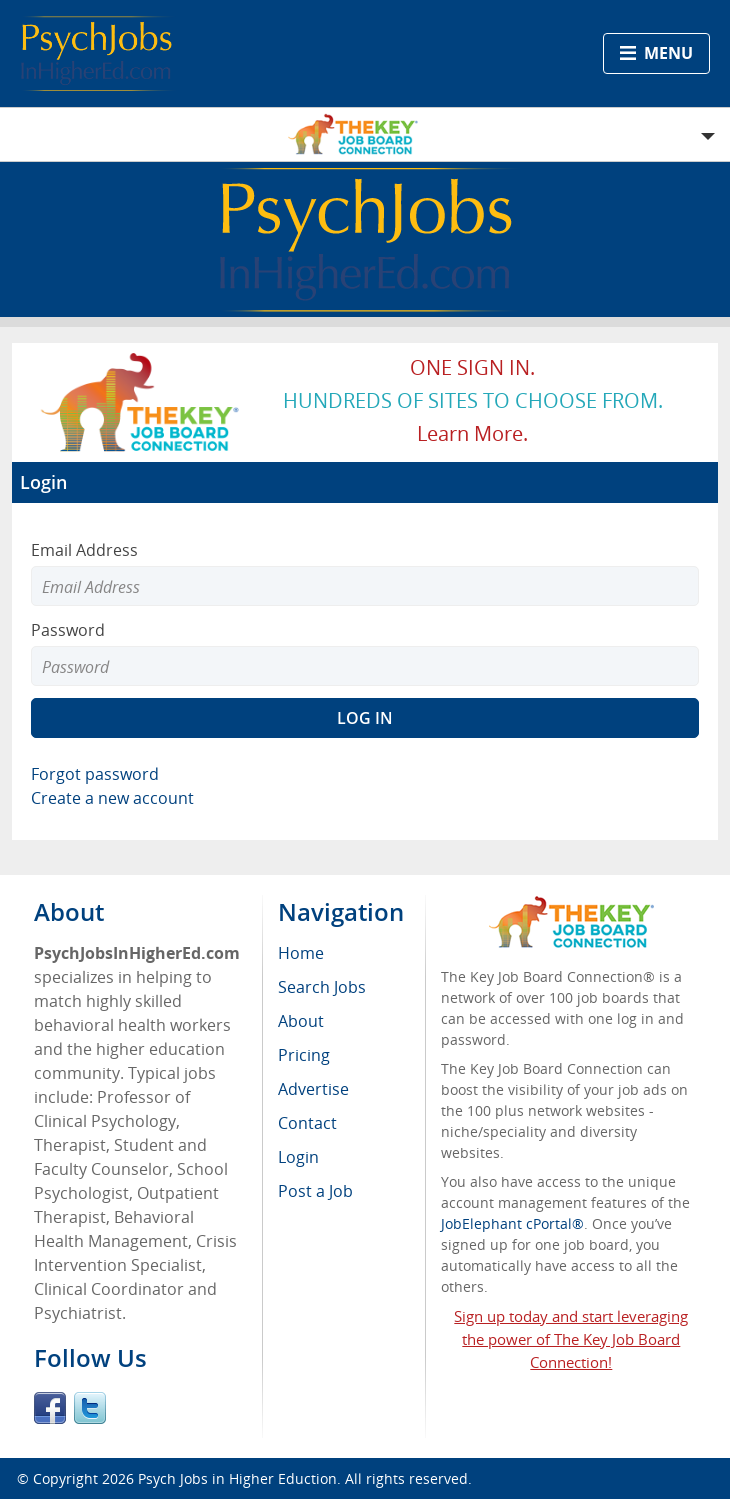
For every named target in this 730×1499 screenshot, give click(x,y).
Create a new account (112, 798)
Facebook (50, 1408)
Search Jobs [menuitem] (322, 987)
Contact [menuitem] (307, 1123)
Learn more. (472, 433)
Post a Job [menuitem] (315, 1191)
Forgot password (95, 774)
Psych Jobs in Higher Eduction (237, 1478)
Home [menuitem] (301, 953)
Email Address (84, 550)
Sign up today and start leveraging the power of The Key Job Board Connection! (571, 1339)
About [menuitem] (301, 1021)
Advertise (313, 1089)
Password (68, 630)
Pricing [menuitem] (304, 1055)
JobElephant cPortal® (512, 1223)
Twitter (90, 1408)
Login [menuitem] (298, 1157)
